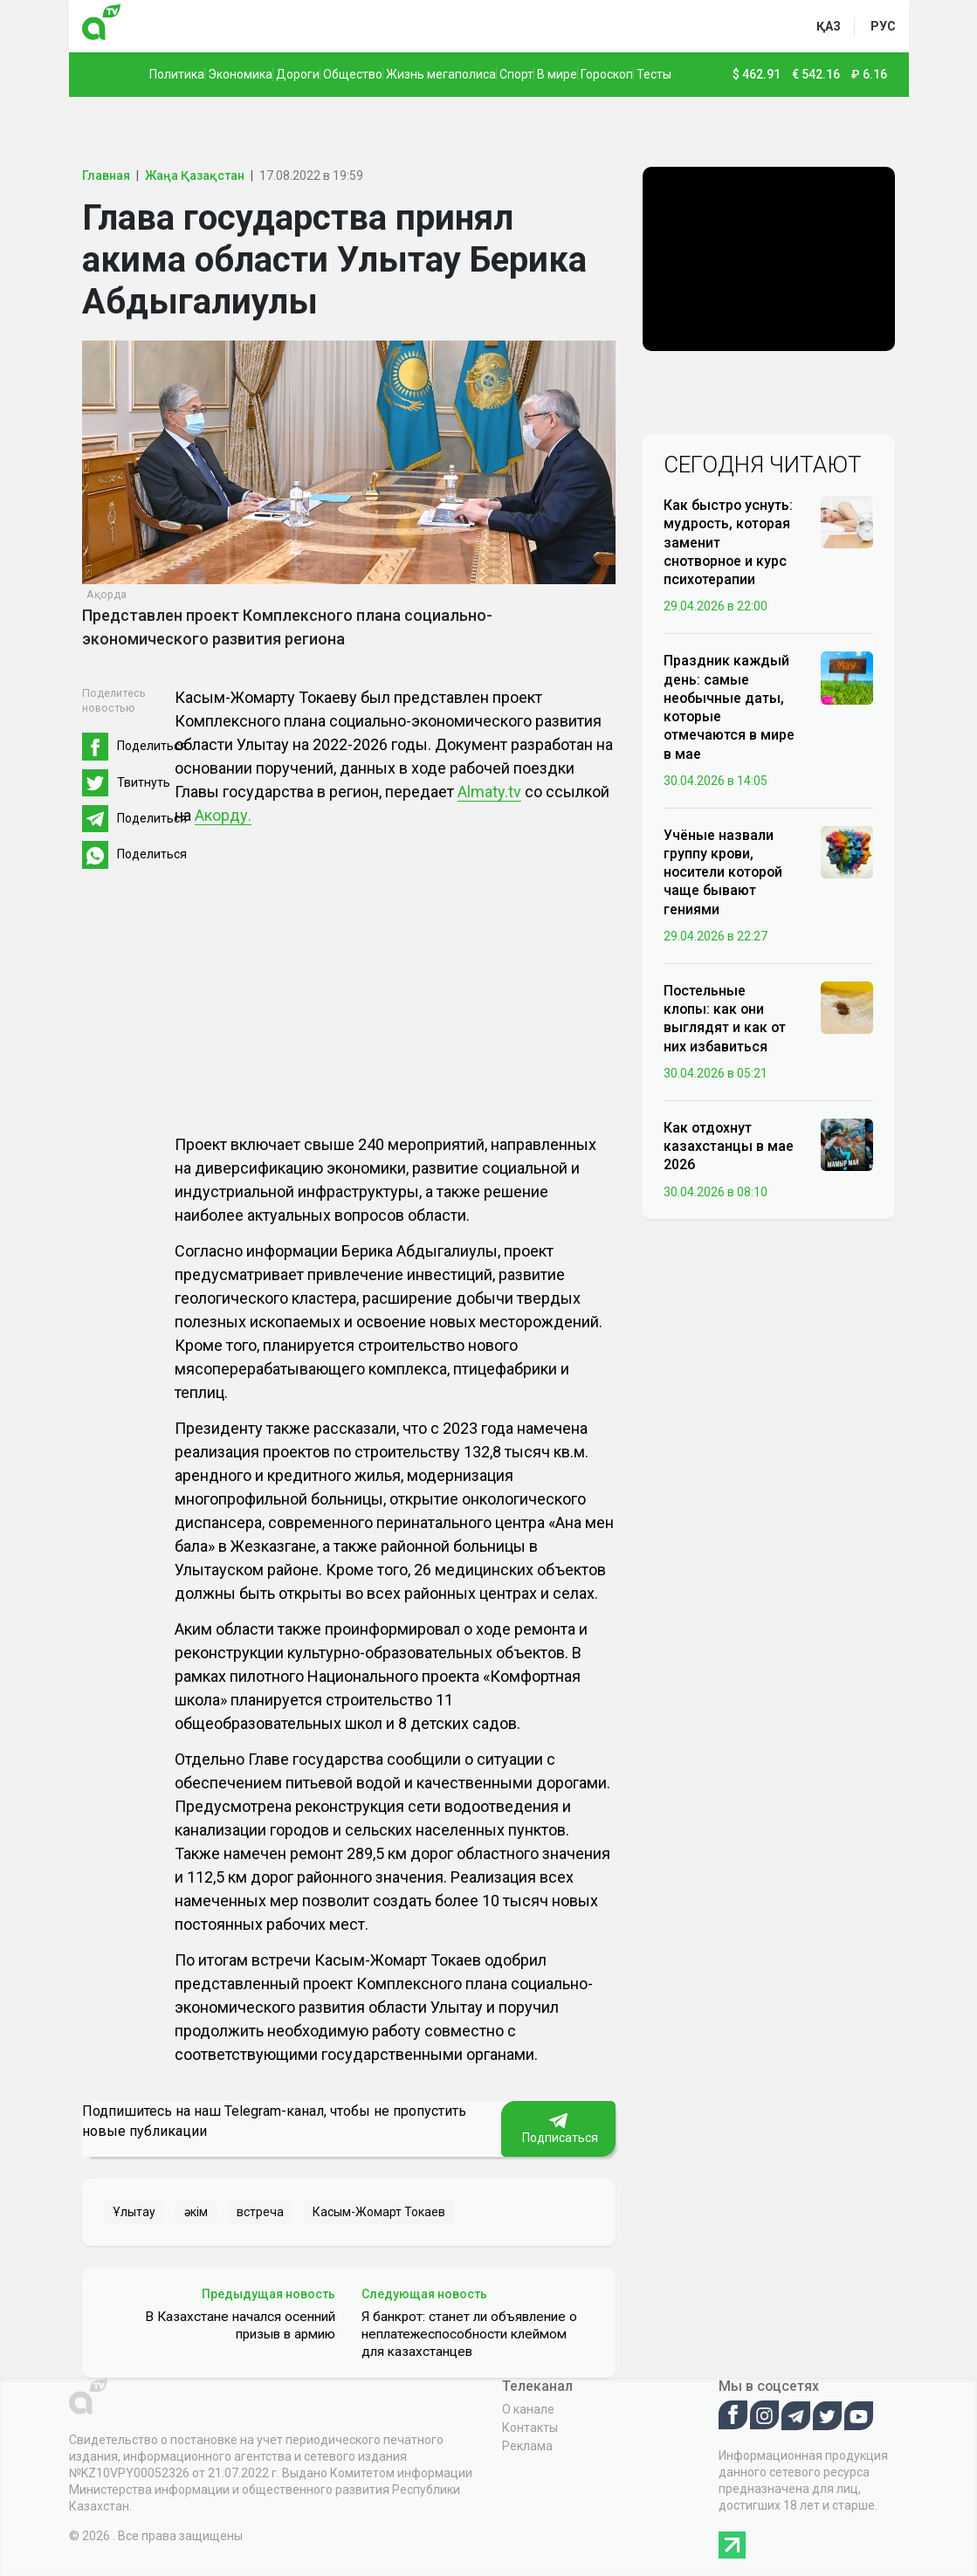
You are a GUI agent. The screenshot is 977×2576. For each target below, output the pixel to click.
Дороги (298, 74)
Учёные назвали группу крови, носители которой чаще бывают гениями (723, 872)
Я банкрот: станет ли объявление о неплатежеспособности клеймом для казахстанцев (469, 2334)
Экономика (240, 74)
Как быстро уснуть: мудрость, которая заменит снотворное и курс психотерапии (728, 542)
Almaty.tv (489, 791)
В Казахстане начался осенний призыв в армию (240, 2325)
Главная (106, 176)
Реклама (527, 2446)
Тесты (653, 74)
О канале (528, 2409)
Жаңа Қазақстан (194, 176)
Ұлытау (134, 2212)
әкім (196, 2212)
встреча (260, 2212)
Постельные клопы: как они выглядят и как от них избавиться (725, 1018)
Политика (176, 74)
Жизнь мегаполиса (441, 74)
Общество (352, 74)
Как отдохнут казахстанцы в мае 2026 (729, 1146)
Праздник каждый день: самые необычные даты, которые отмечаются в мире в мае (729, 706)
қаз (828, 26)
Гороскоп (607, 74)
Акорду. (223, 815)
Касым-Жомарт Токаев (379, 2212)
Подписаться (558, 2129)
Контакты (530, 2428)
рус (883, 26)
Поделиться (152, 746)
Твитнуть (143, 782)
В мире (557, 74)
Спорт (516, 74)
